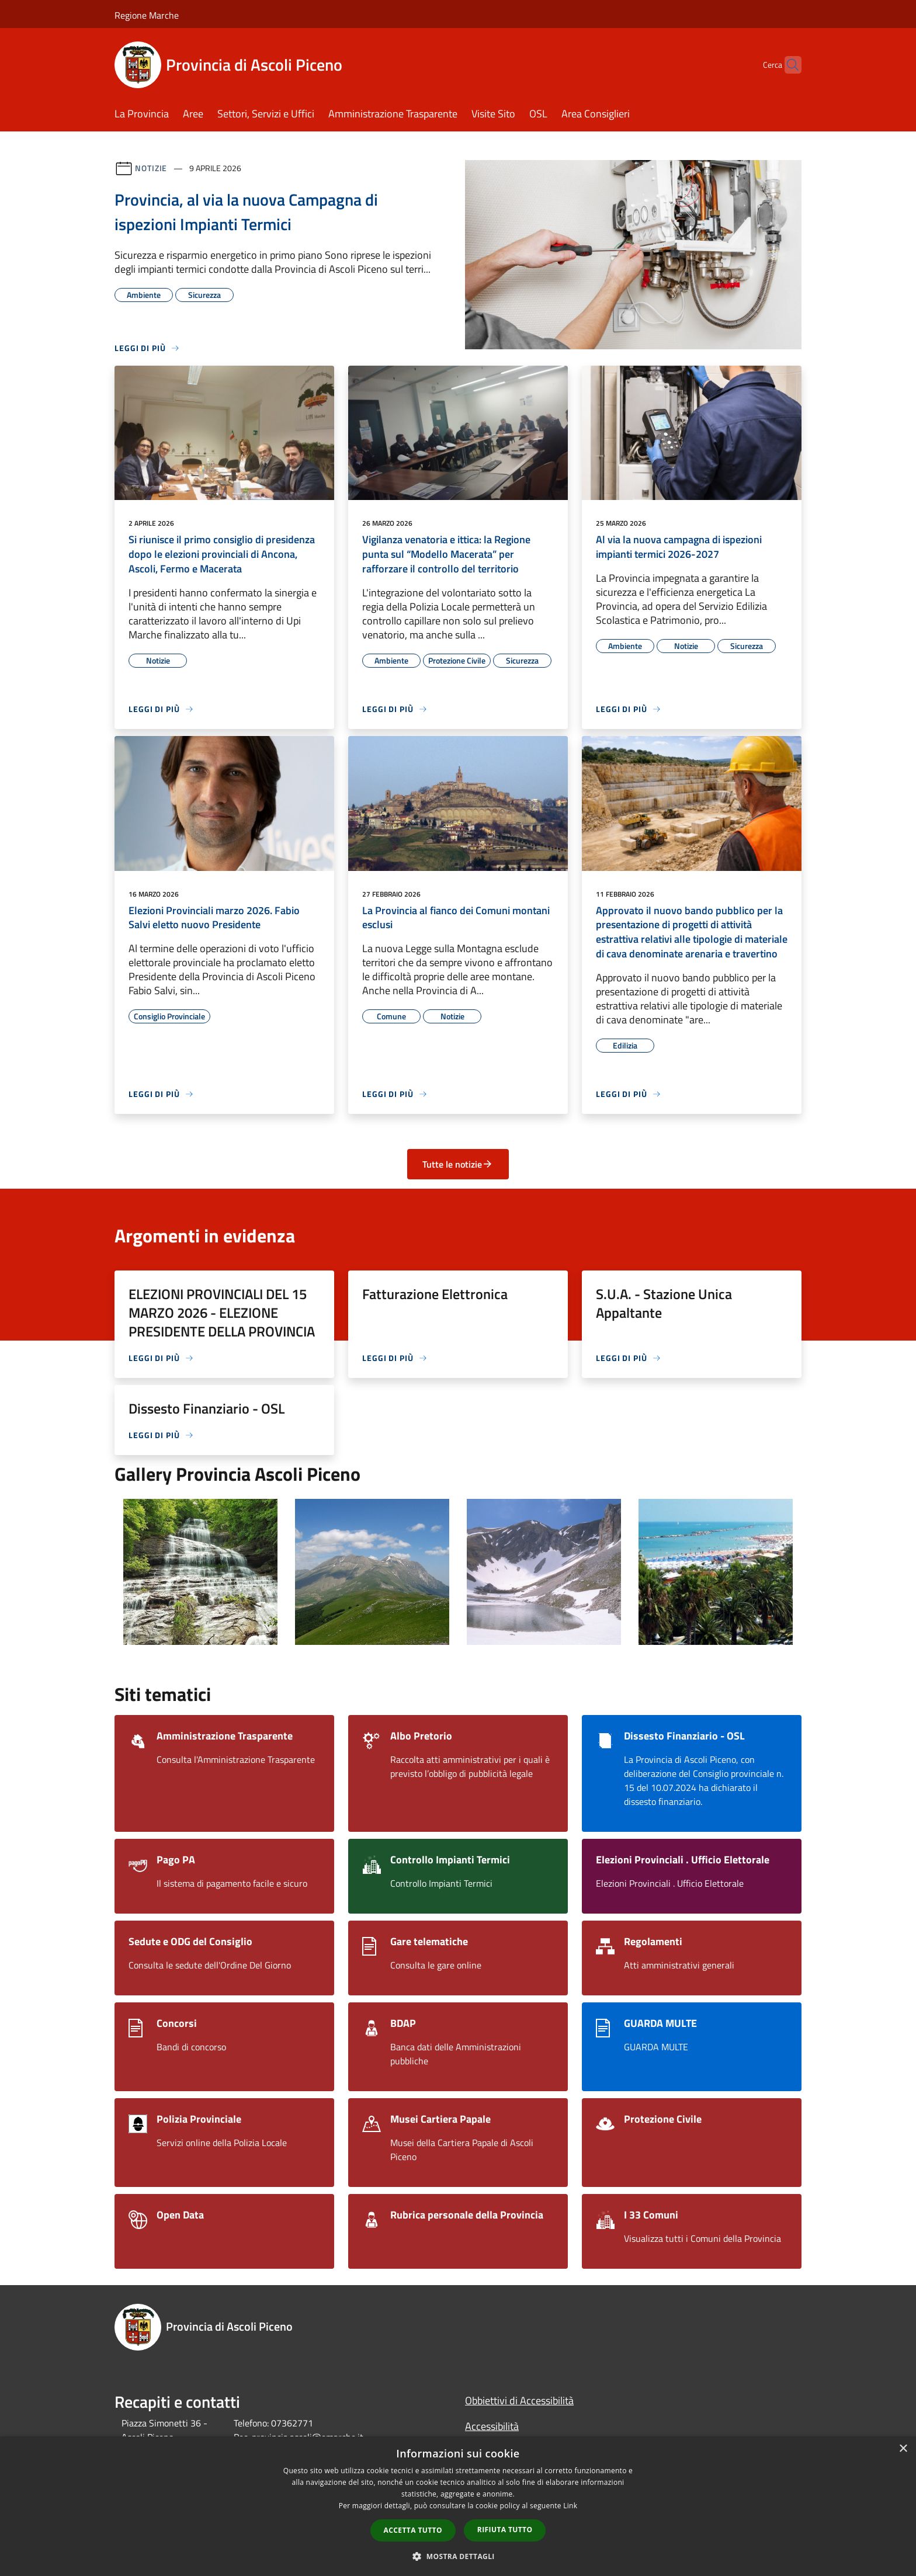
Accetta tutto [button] (413, 2530)
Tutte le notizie (457, 1164)
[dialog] (458, 2506)
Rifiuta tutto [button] (505, 2530)
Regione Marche (146, 15)
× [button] (902, 2449)
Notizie (151, 168)
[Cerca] (787, 65)
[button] (458, 2556)
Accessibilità (492, 2426)
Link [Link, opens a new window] (570, 2506)
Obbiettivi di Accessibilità (519, 2400)
